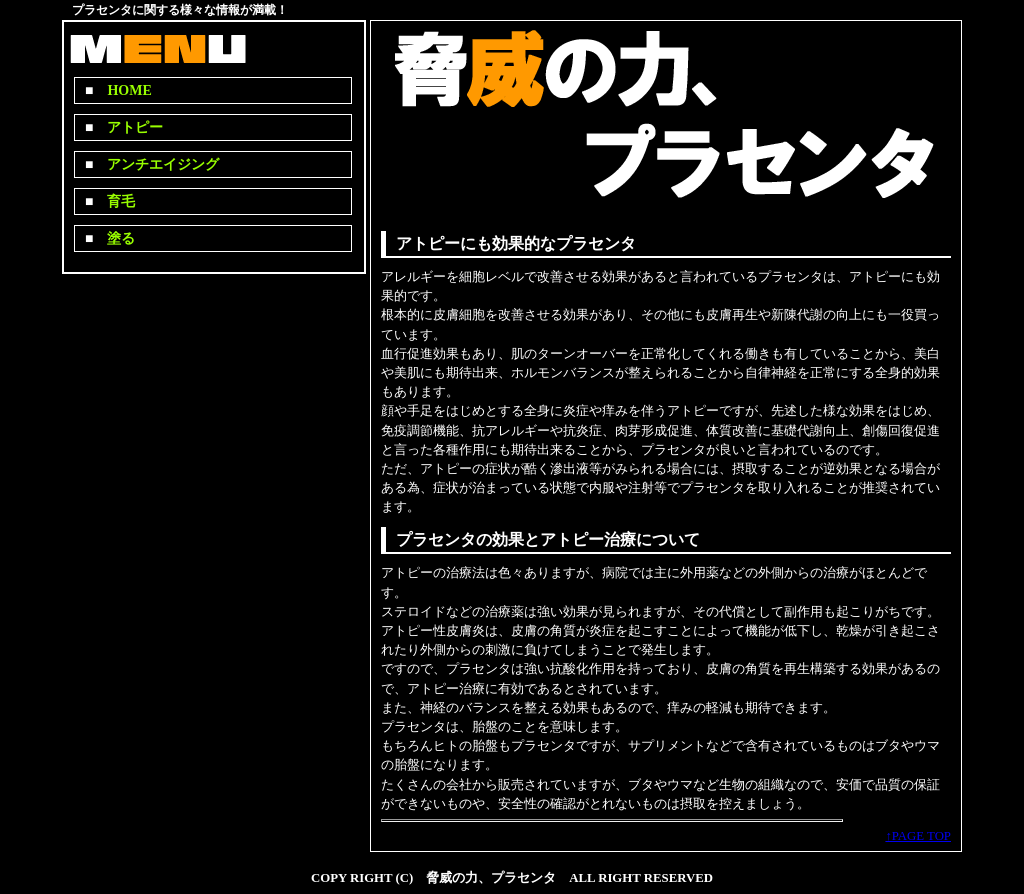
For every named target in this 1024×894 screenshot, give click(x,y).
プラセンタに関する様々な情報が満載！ (180, 10)
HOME (122, 90)
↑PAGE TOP (918, 836)
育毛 (114, 201)
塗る (114, 238)
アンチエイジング (156, 164)
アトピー (128, 127)
